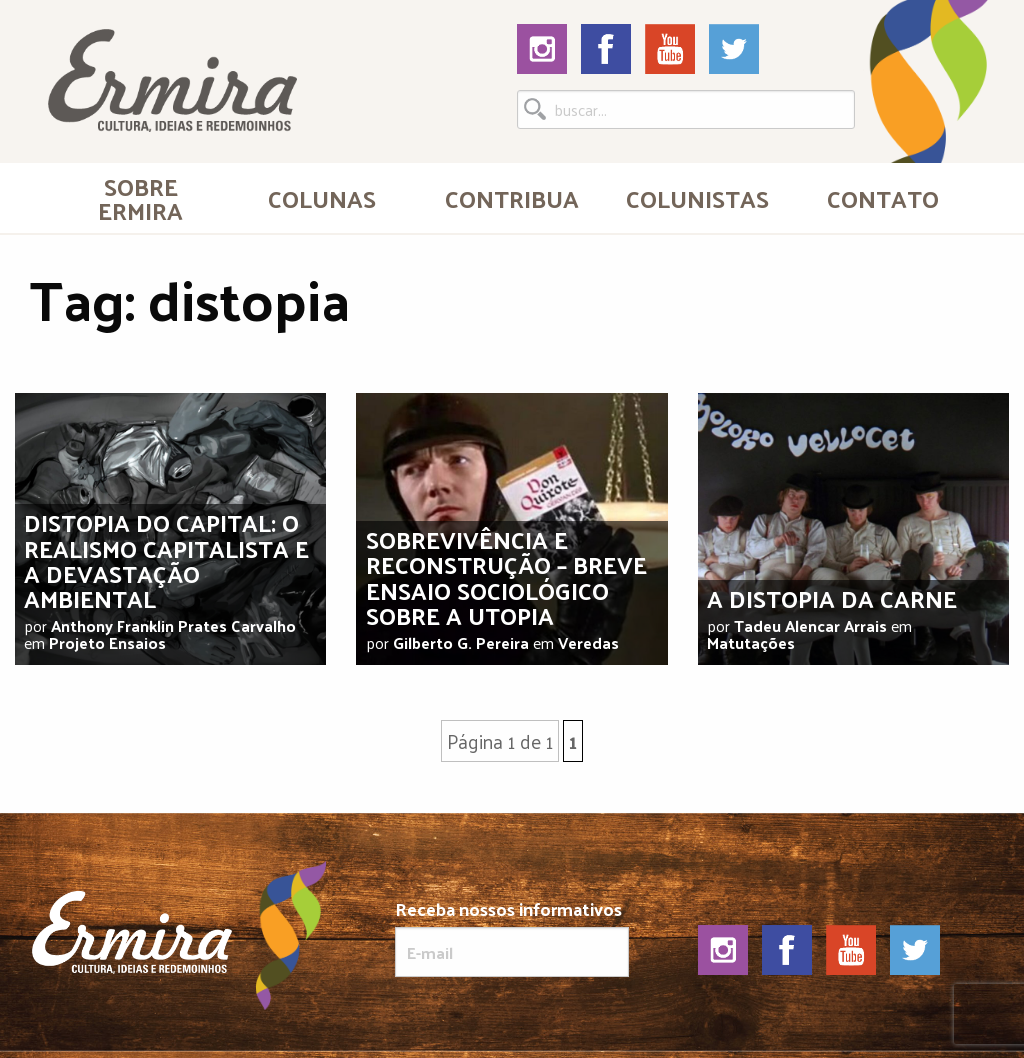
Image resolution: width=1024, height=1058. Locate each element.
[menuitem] (141, 198)
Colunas (322, 198)
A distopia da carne (832, 598)
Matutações (751, 642)
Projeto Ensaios (107, 642)
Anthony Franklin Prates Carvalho (173, 625)
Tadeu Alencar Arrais (810, 625)
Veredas (588, 642)
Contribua (512, 198)
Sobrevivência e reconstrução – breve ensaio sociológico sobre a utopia (506, 577)
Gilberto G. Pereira (461, 642)
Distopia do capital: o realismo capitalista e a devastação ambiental (166, 560)
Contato (883, 198)
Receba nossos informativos (511, 938)
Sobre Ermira (140, 198)
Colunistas (697, 198)
